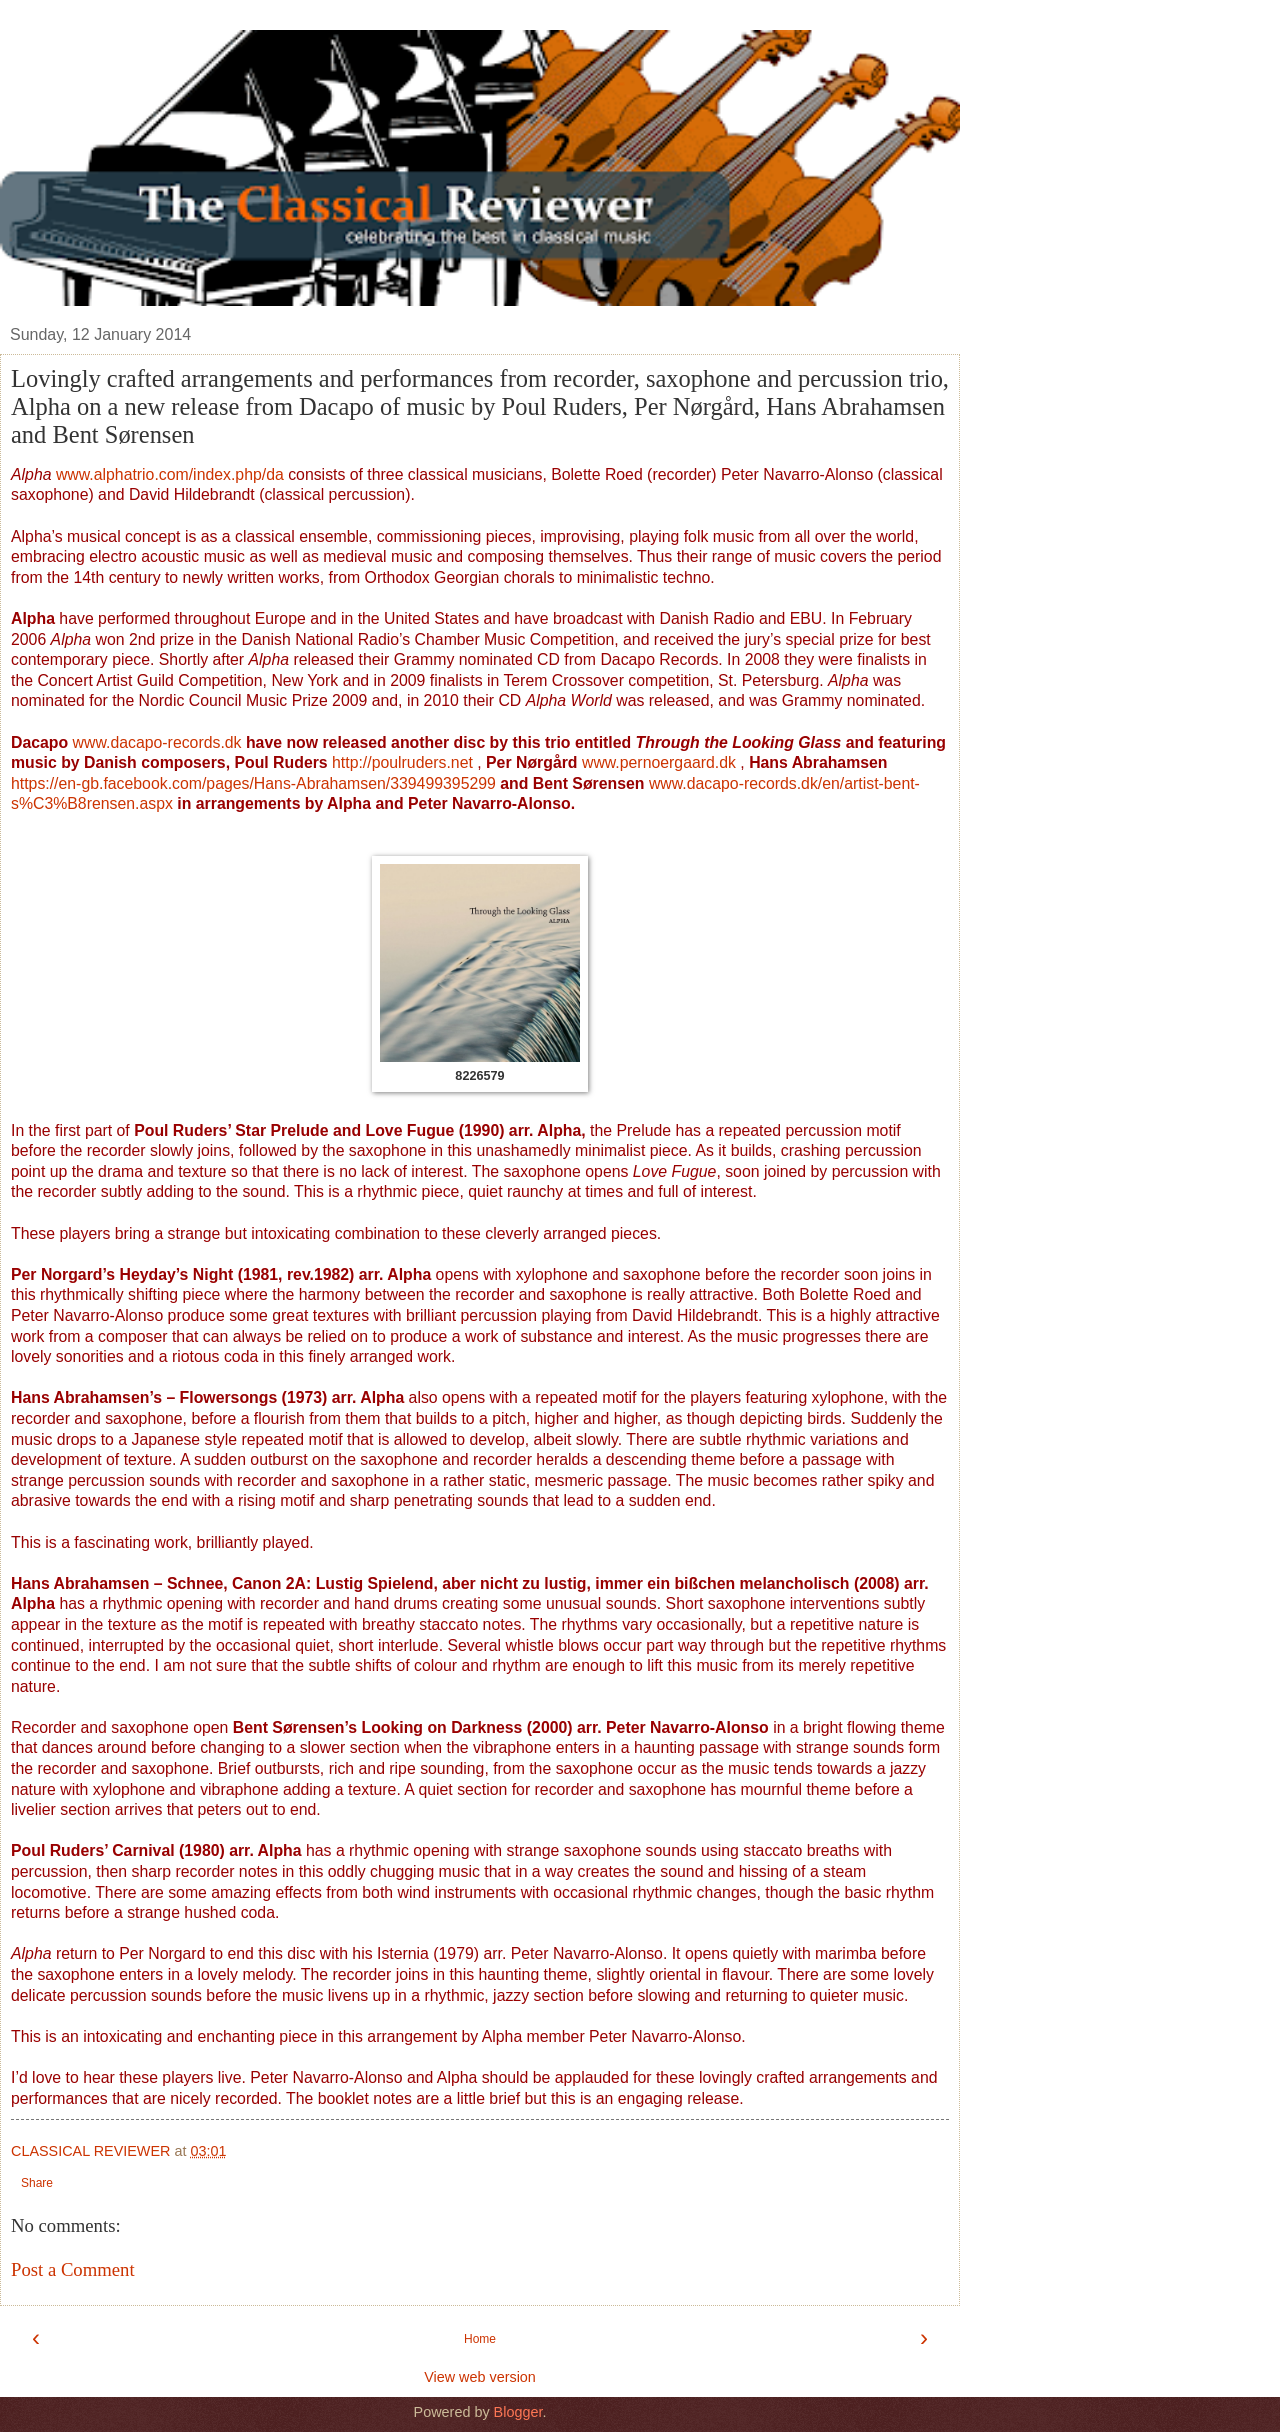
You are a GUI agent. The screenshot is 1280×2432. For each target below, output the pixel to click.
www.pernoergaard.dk (659, 762)
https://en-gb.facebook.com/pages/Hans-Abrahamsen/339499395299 (253, 783)
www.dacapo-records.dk (159, 742)
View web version (480, 2377)
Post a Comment (73, 2269)
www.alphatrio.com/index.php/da (170, 474)
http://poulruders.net (402, 762)
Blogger (518, 2412)
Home (480, 2339)
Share (37, 2183)
